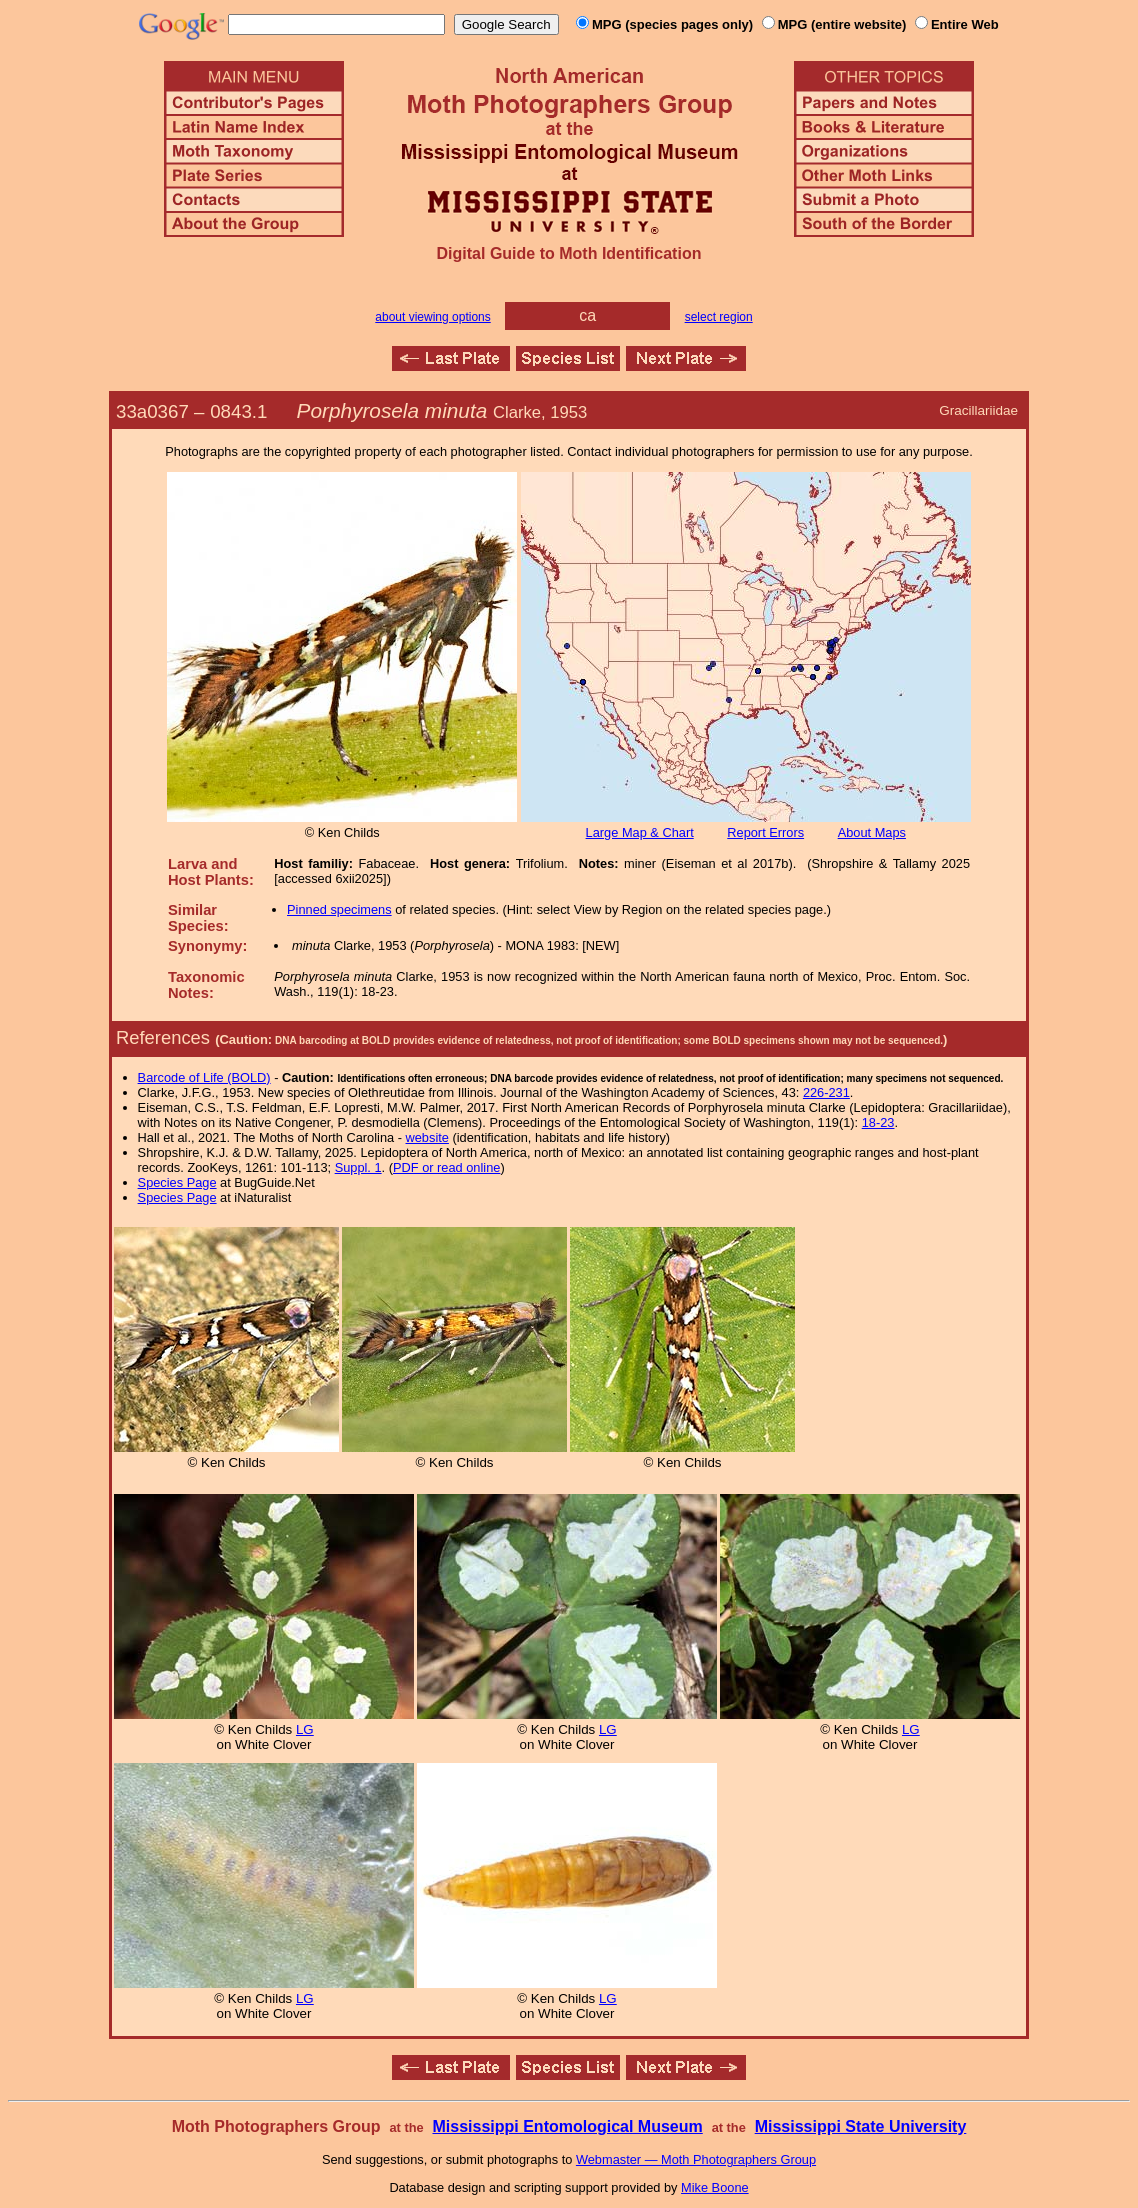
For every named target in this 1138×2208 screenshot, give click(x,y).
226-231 (826, 1092)
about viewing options (432, 317)
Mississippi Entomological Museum (567, 2126)
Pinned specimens (339, 909)
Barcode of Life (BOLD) (204, 1077)
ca (587, 315)
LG (305, 1729)
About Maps (872, 832)
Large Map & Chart (640, 832)
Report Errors (765, 832)
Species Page (177, 1182)
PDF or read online (446, 1167)
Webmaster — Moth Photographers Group (696, 2159)
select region (719, 317)
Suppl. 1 (358, 1167)
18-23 (878, 1122)
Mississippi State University (861, 2126)
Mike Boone (715, 2187)
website (427, 1137)
